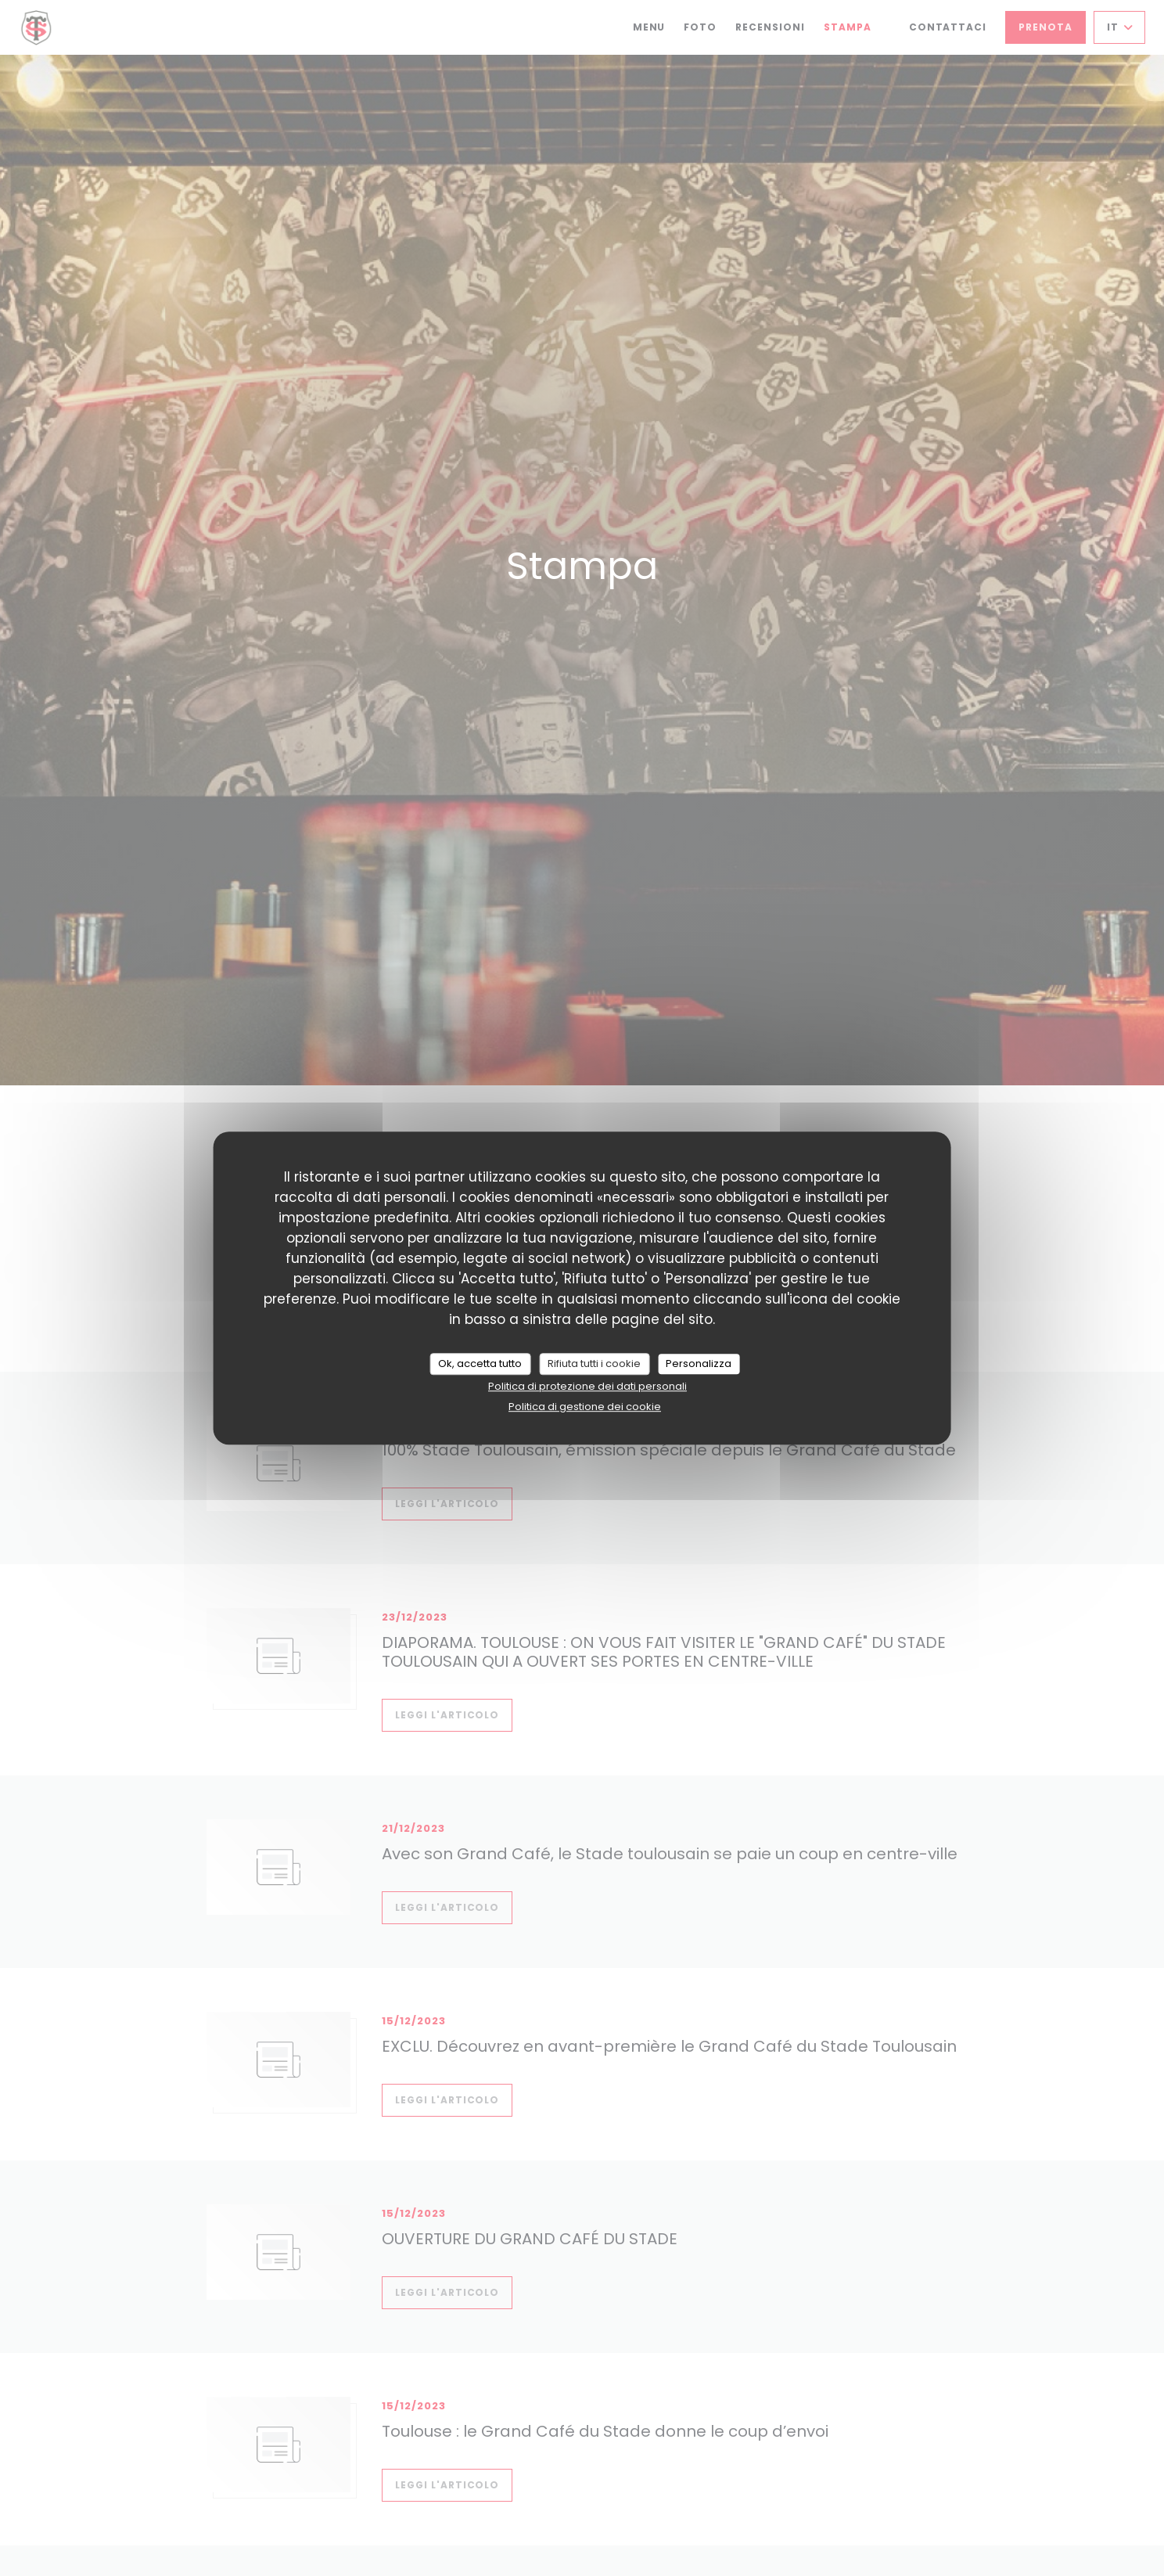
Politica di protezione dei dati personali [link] (587, 1386)
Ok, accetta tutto (480, 1363)
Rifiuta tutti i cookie (594, 1363)
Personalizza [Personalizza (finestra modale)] (698, 1363)
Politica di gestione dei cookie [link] (584, 1406)
